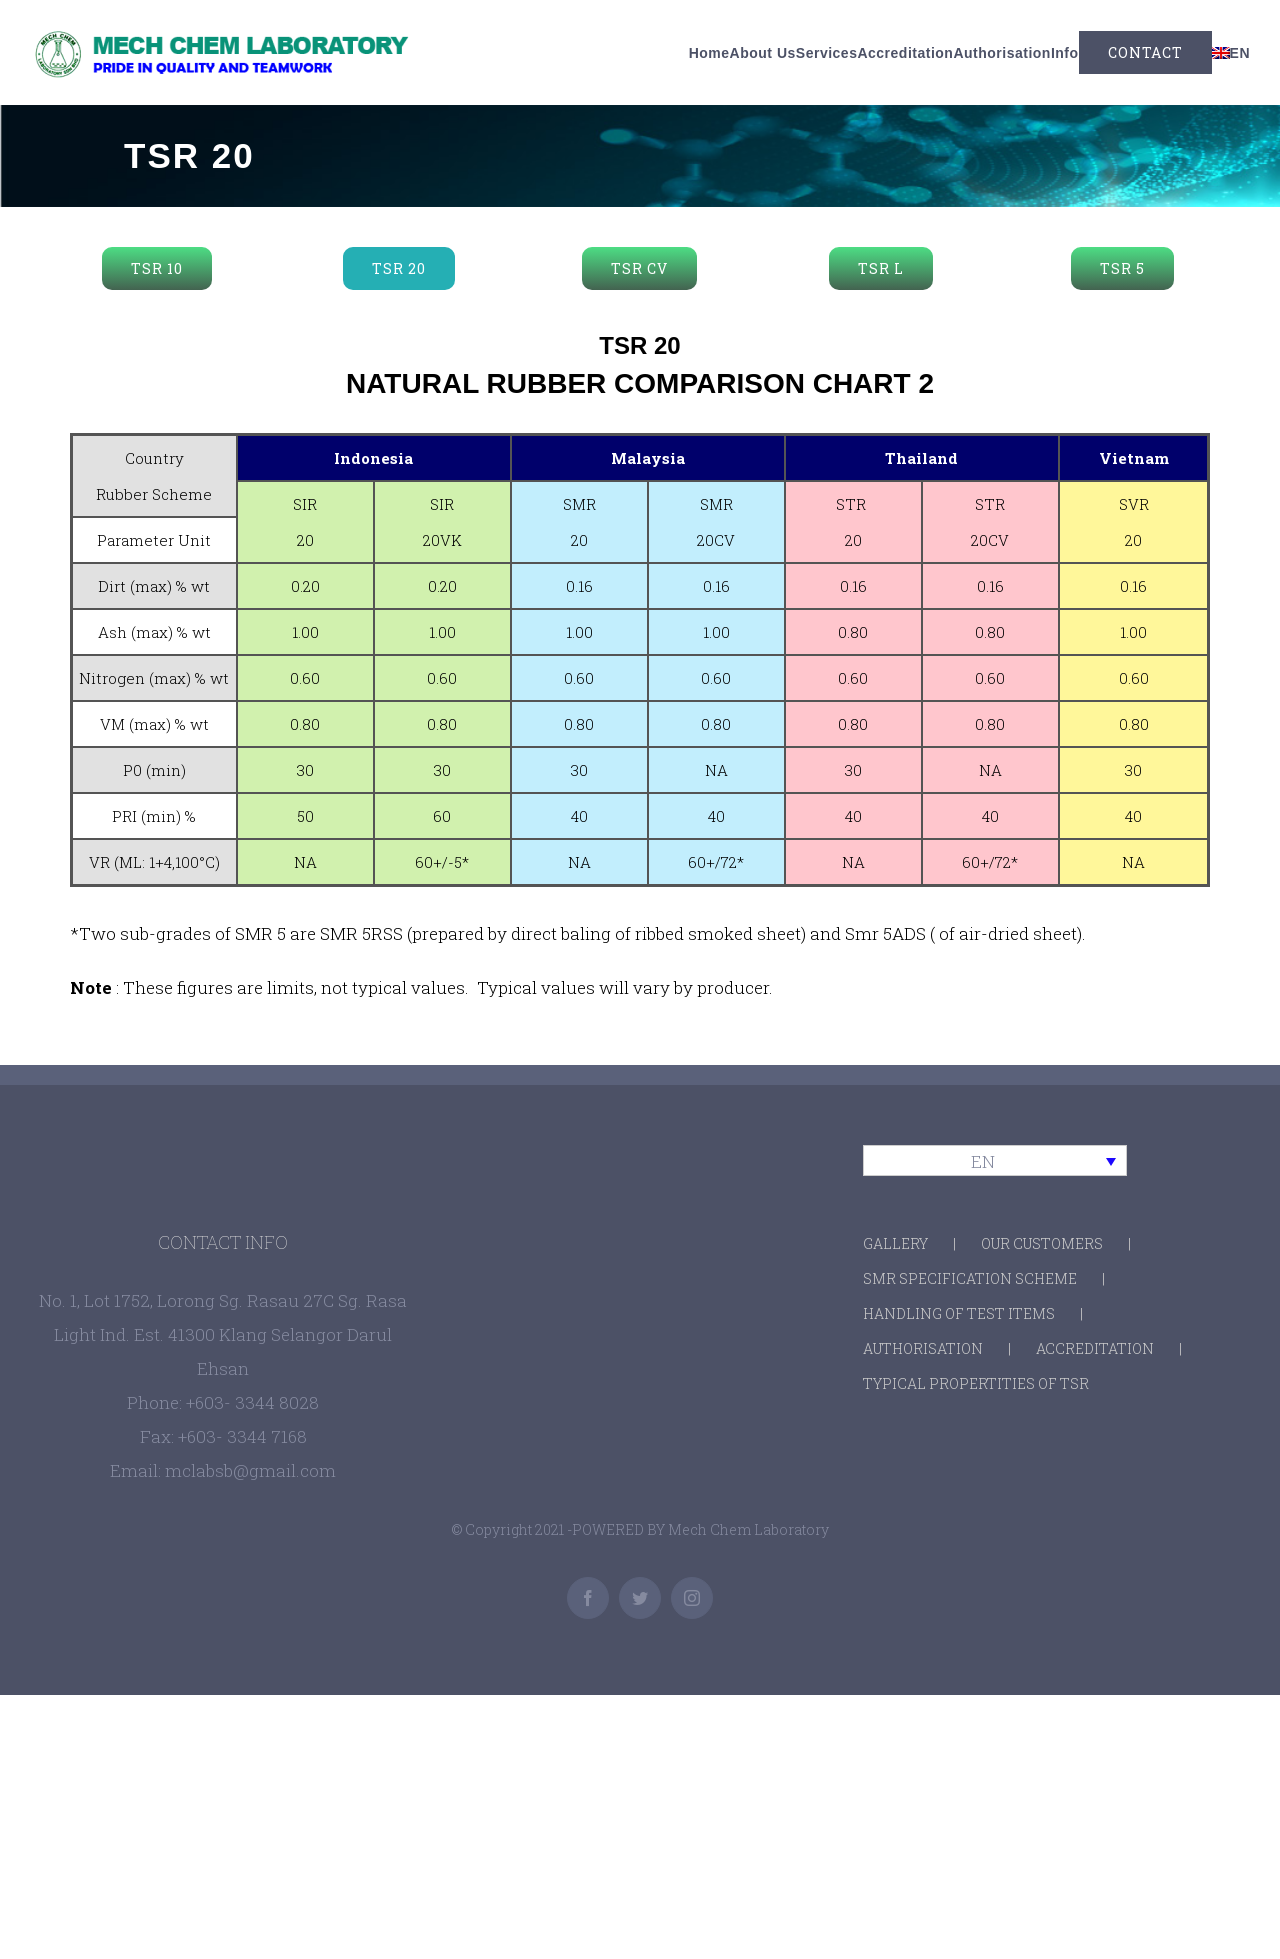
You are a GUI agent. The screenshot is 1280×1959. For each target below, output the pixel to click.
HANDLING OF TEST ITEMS (959, 1313)
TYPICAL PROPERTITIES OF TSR (976, 1383)
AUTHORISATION (923, 1348)
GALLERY (895, 1243)
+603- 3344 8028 (252, 1402)
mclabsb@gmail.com (250, 1470)
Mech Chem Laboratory (748, 1529)
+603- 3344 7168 (242, 1436)
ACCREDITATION (1095, 1348)
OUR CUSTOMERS (1042, 1243)
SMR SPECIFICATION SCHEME (970, 1278)
